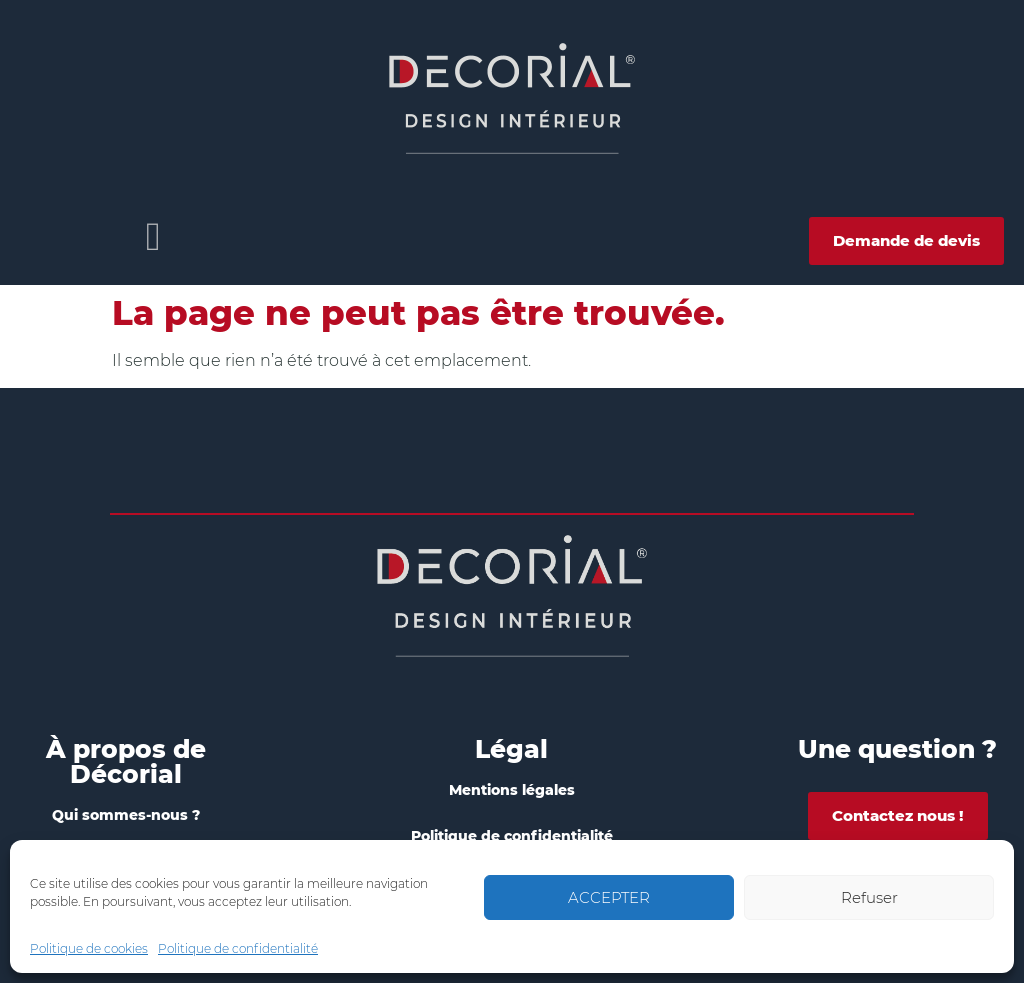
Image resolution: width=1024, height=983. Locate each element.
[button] (153, 237)
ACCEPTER (609, 897)
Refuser (869, 897)
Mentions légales (512, 790)
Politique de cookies (89, 948)
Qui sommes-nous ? (126, 815)
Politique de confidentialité (238, 948)
